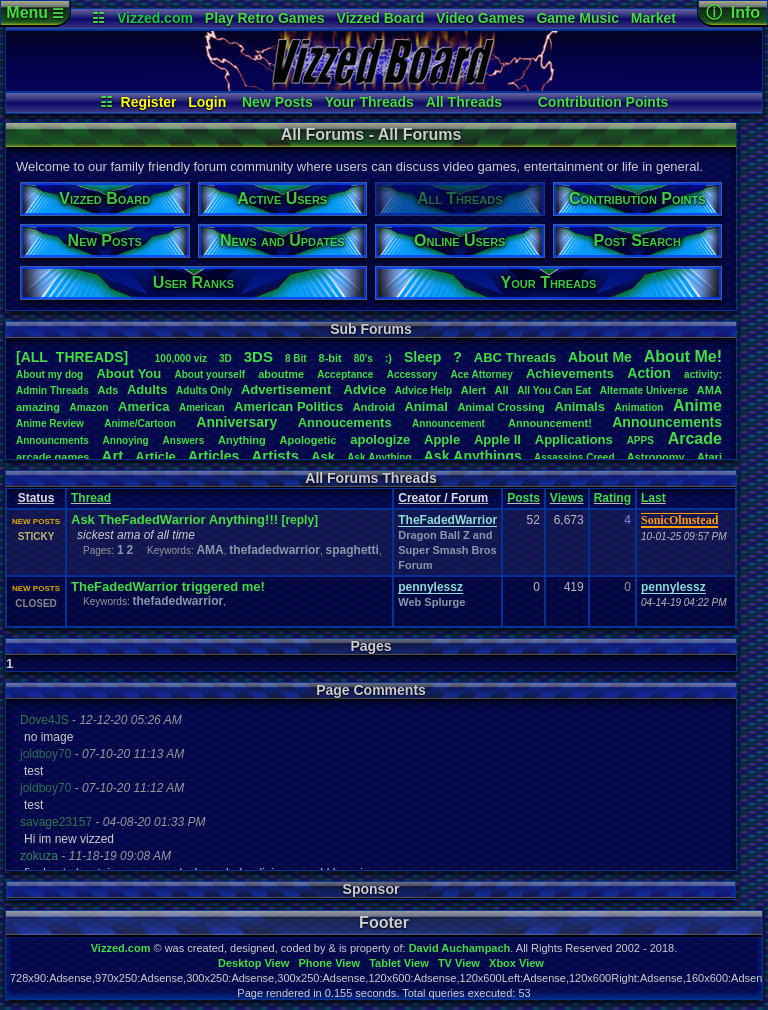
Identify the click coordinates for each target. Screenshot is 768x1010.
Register (149, 102)
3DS (258, 356)
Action (649, 373)
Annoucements (345, 422)
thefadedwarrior (274, 550)
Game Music (577, 18)
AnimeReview (50, 423)
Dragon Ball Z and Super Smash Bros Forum (447, 550)
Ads (107, 390)
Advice (365, 389)
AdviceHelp (423, 390)
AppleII (497, 439)
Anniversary (236, 422)
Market (653, 18)
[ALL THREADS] (72, 357)
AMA (709, 390)
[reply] (299, 520)
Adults (147, 389)
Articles (213, 456)
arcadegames (52, 457)
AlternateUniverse (644, 390)
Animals (579, 406)
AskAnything (379, 457)
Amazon (89, 407)
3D (225, 358)
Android (374, 407)
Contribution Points (603, 102)
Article (155, 456)
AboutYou (128, 373)
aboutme (281, 374)
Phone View (329, 963)
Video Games (480, 18)
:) (388, 358)
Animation (639, 407)
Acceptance (345, 374)
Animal (425, 406)
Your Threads (369, 102)
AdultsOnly (204, 390)
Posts (523, 498)
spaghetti (352, 550)
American (202, 407)
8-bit (330, 358)
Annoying (126, 440)
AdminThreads (52, 390)
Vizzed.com (155, 18)
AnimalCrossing (500, 407)
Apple (442, 439)
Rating (612, 498)
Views (567, 498)
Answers (184, 440)
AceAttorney (481, 374)
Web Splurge (431, 602)
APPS (640, 440)
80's (363, 358)
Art (113, 455)
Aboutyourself (209, 374)
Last (653, 498)
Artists (275, 455)
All (502, 390)
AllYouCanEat (554, 390)
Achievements (570, 373)
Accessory (412, 374)
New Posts (277, 102)
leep (422, 357)
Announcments (52, 440)
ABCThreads (515, 357)
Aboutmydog (49, 374)
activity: (703, 374)
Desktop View (253, 963)
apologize (380, 439)
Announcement (450, 423)
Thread (91, 498)
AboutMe (600, 357)
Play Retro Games (265, 18)
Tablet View (399, 963)
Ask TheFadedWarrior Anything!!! (174, 519)
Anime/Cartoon (140, 423)
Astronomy (656, 457)
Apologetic (308, 440)
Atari (709, 457)
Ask (323, 456)
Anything (242, 440)
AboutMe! (683, 356)
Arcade (695, 438)
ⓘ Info (733, 12)
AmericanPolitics (288, 406)
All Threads (464, 102)
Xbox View (516, 963)
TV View (459, 963)
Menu (34, 12)
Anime (697, 405)
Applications (574, 439)
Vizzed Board (381, 18)
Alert (473, 390)
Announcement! (550, 423)
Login (207, 102)
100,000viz (181, 358)
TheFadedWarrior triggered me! (168, 586)
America (143, 406)
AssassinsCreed (574, 457)
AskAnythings (473, 456)
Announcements (667, 422)
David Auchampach (460, 948)
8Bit (296, 358)
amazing (38, 407)
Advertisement (288, 389)
